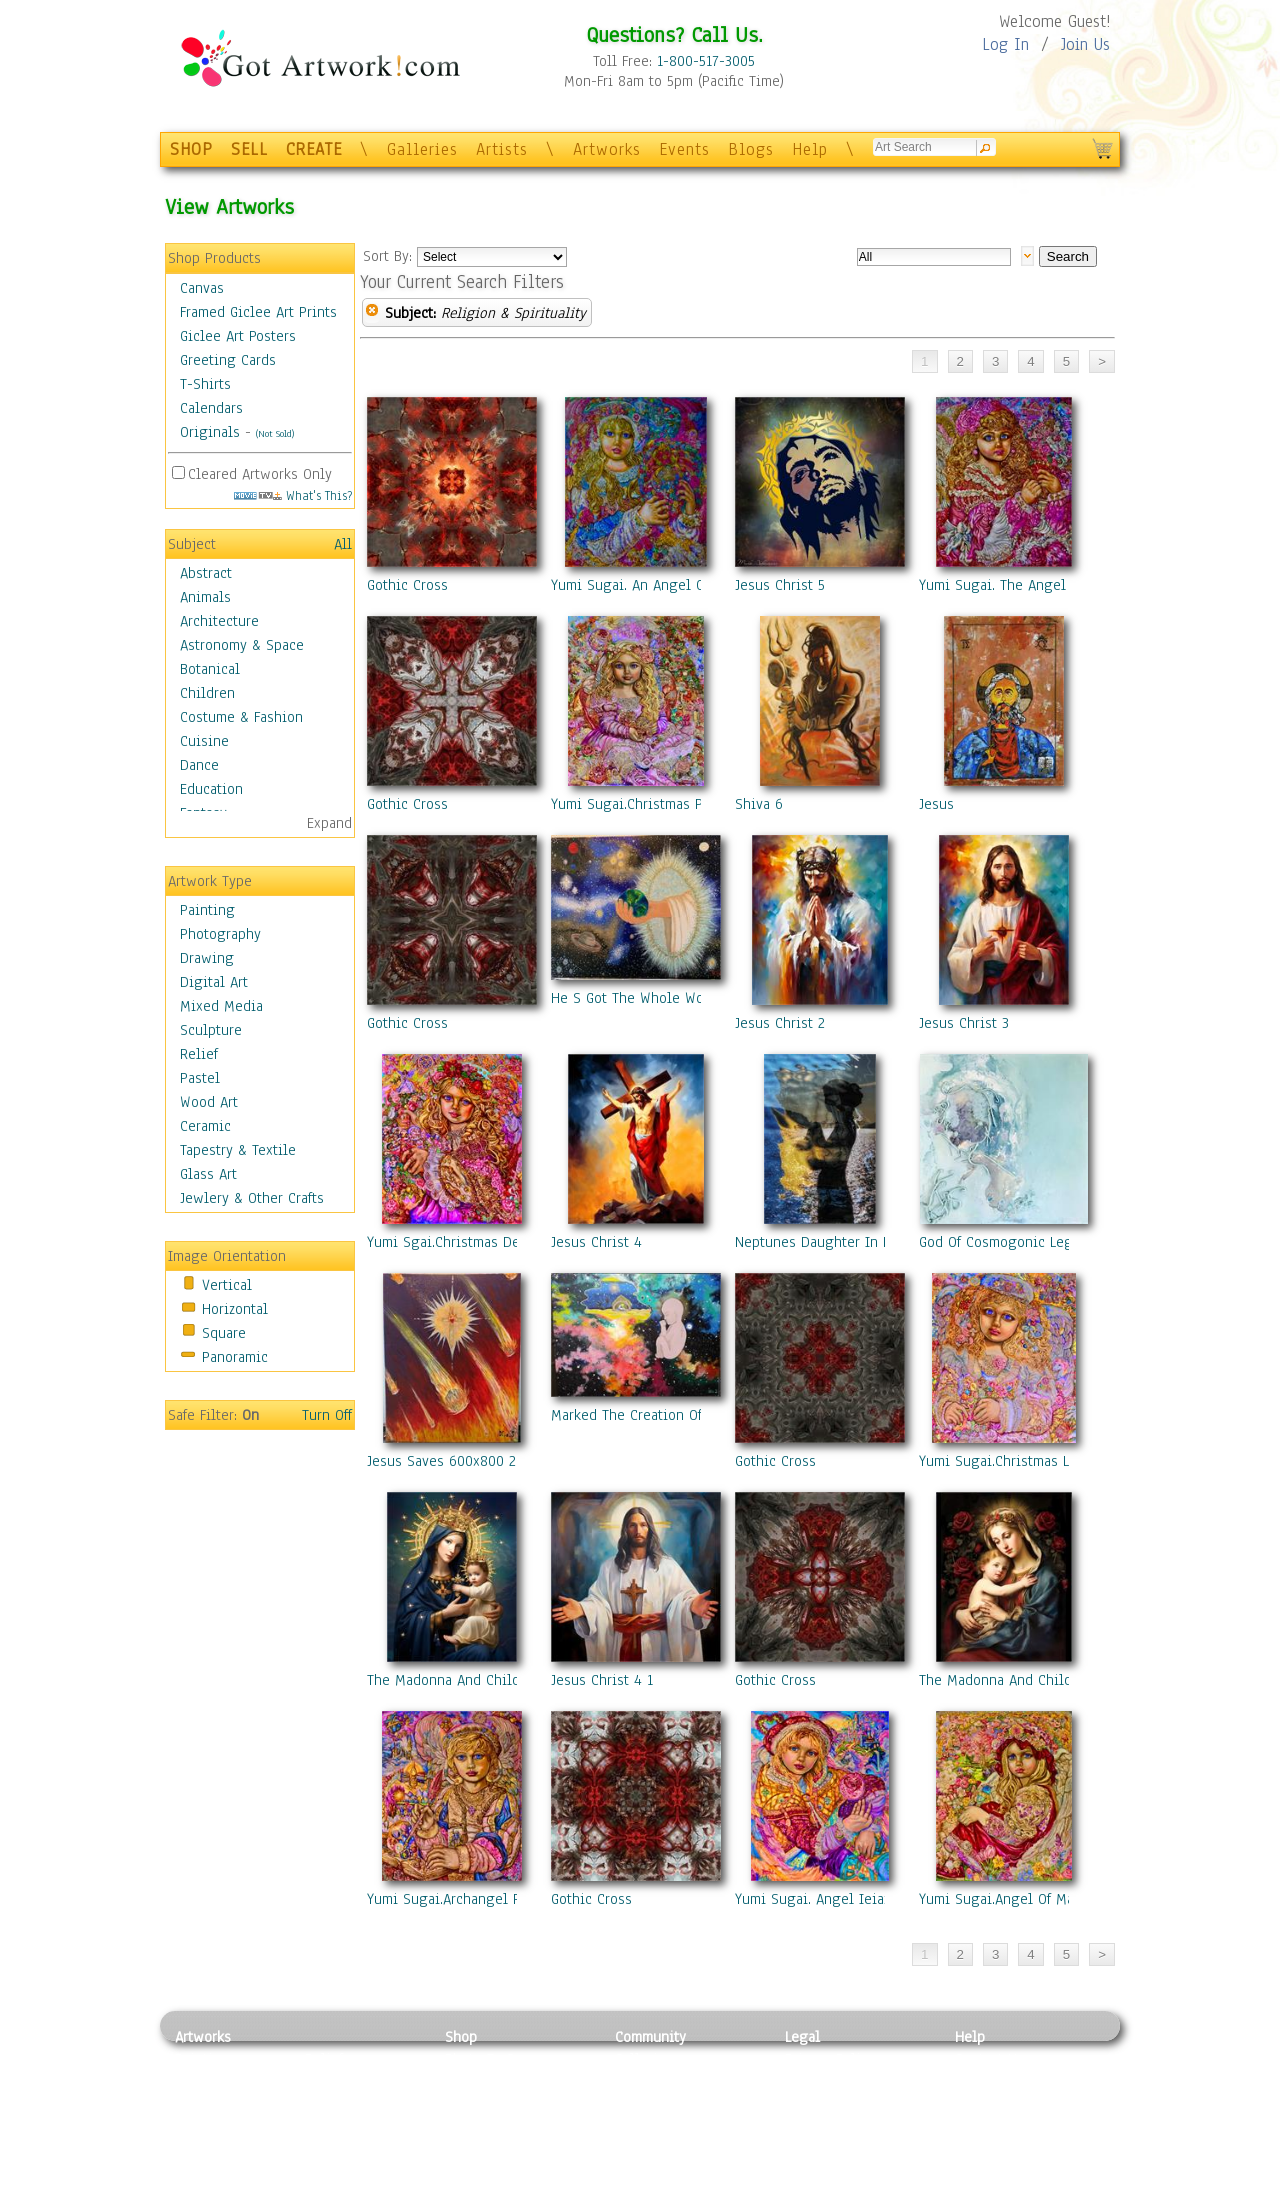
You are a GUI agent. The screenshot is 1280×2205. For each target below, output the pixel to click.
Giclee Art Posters (238, 336)
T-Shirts (205, 384)
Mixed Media (221, 1006)
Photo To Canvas (497, 2059)
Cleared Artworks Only (260, 474)
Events (684, 149)
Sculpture (211, 1030)
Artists (502, 149)
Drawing (207, 958)
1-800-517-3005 (706, 61)
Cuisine (204, 741)
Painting (207, 910)
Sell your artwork (671, 2149)
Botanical (210, 669)
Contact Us (989, 2059)
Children (207, 693)
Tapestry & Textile (238, 1150)
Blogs (751, 149)
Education (211, 789)
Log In (1005, 44)
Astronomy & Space (242, 645)
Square (224, 1333)
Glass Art (208, 1174)
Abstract (206, 573)
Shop (461, 2037)
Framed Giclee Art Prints (258, 312)
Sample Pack (995, 2082)
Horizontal (235, 1309)
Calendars (211, 408)
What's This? (293, 495)
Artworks (607, 149)
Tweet (974, 2194)
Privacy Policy (830, 2059)
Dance (199, 765)
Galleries (422, 149)
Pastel (200, 1078)
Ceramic (205, 1126)
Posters (468, 2104)
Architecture (219, 621)
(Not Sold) (275, 433)
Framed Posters (493, 2082)
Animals (205, 597)
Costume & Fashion (241, 717)
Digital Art (214, 982)
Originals (210, 432)
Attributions (818, 2104)
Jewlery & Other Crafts (252, 1198)
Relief (199, 1054)
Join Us (1085, 44)
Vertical (227, 1285)
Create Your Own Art (509, 2194)
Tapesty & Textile (360, 2149)
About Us (984, 2104)
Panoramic (235, 1357)
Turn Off (327, 1415)
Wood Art (209, 1102)
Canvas (202, 288)
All (343, 544)
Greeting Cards (228, 360)
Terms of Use (826, 2082)
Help (810, 149)
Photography (220, 934)
